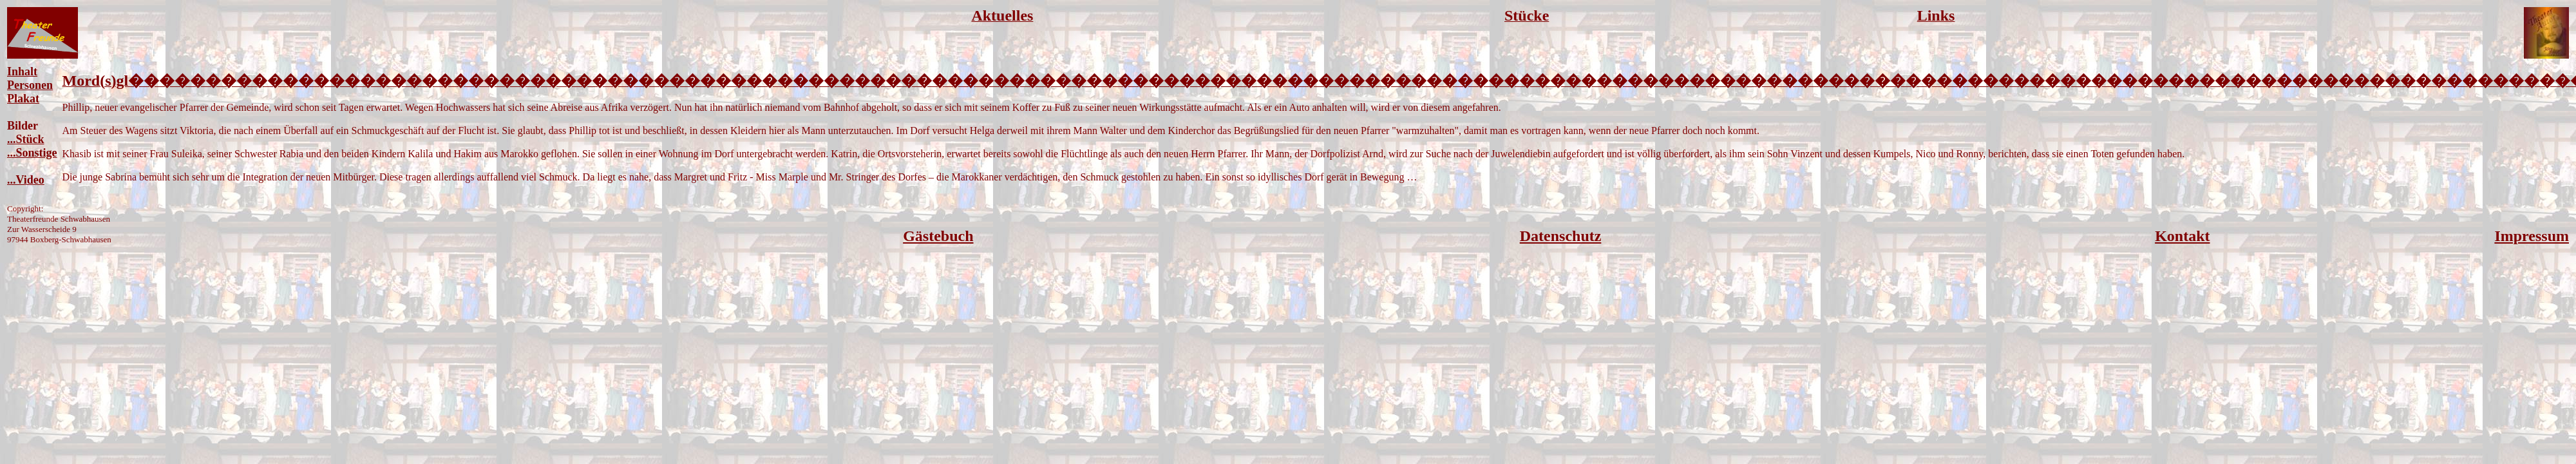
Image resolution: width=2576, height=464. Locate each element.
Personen (30, 85)
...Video (25, 179)
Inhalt (22, 71)
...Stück (25, 139)
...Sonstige (32, 152)
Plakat (23, 98)
